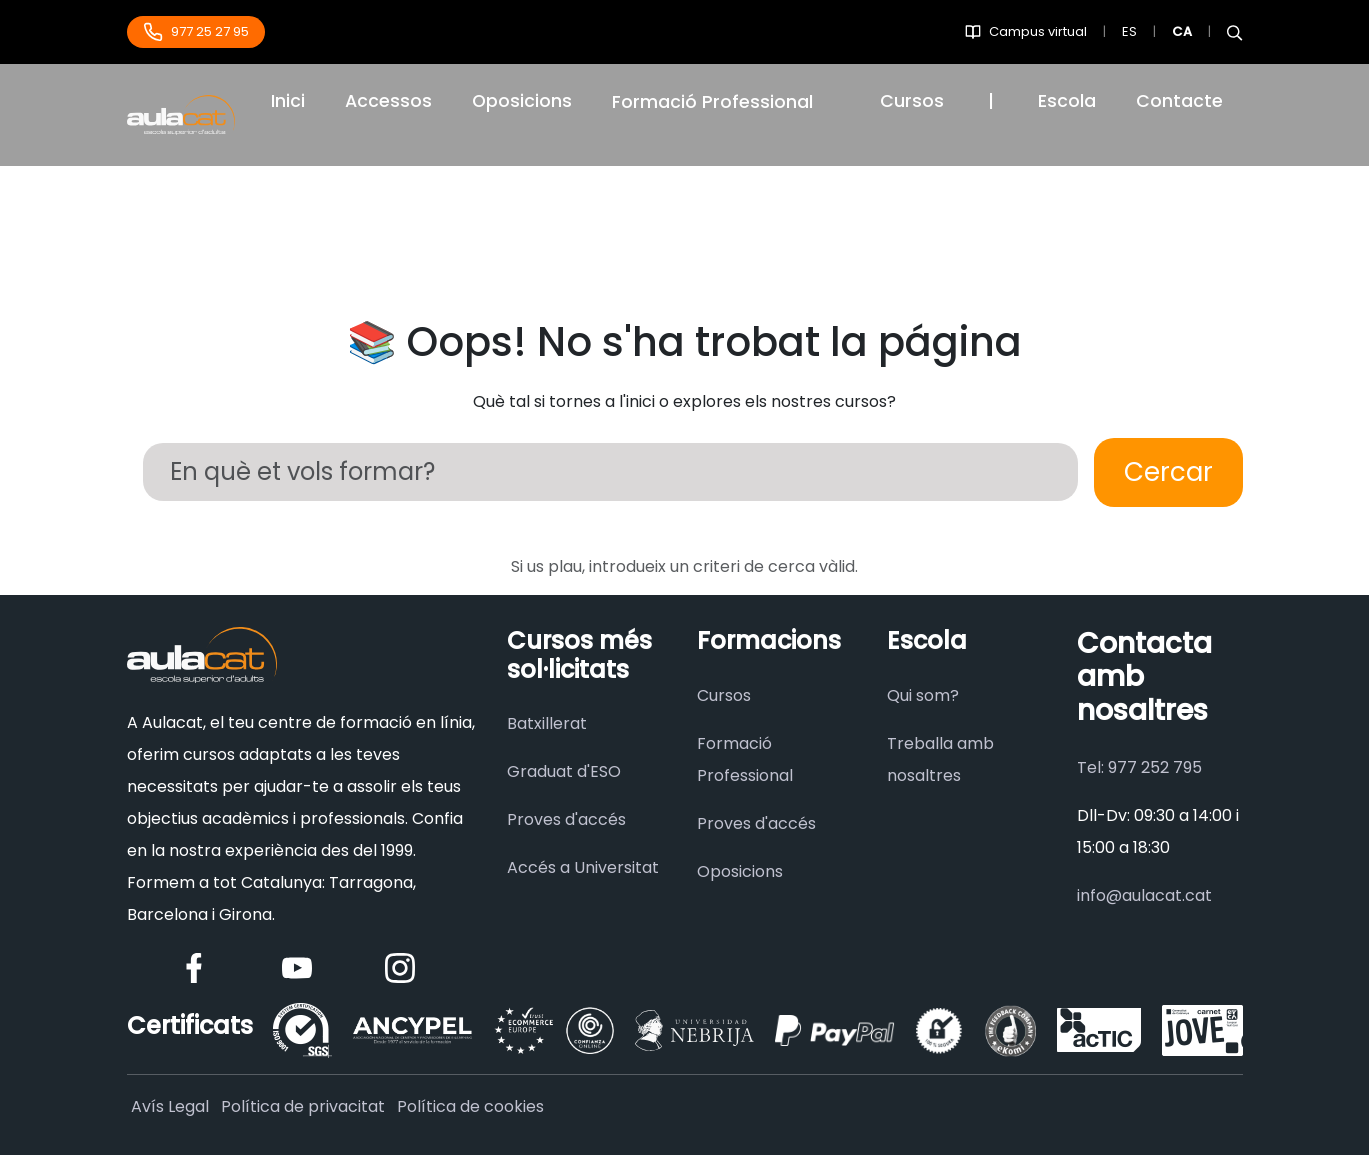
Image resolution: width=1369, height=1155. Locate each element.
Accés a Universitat (583, 867)
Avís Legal (170, 1106)
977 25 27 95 (196, 32)
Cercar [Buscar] (1168, 472)
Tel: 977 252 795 (1139, 767)
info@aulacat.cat (1144, 895)
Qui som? (923, 695)
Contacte (1179, 101)
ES (1129, 31)
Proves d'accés (566, 819)
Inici (288, 101)
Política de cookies (470, 1106)
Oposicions (522, 101)
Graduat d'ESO (564, 771)
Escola (1067, 101)
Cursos (912, 101)
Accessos (388, 101)
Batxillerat (547, 723)
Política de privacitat (303, 1106)
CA (1182, 31)
